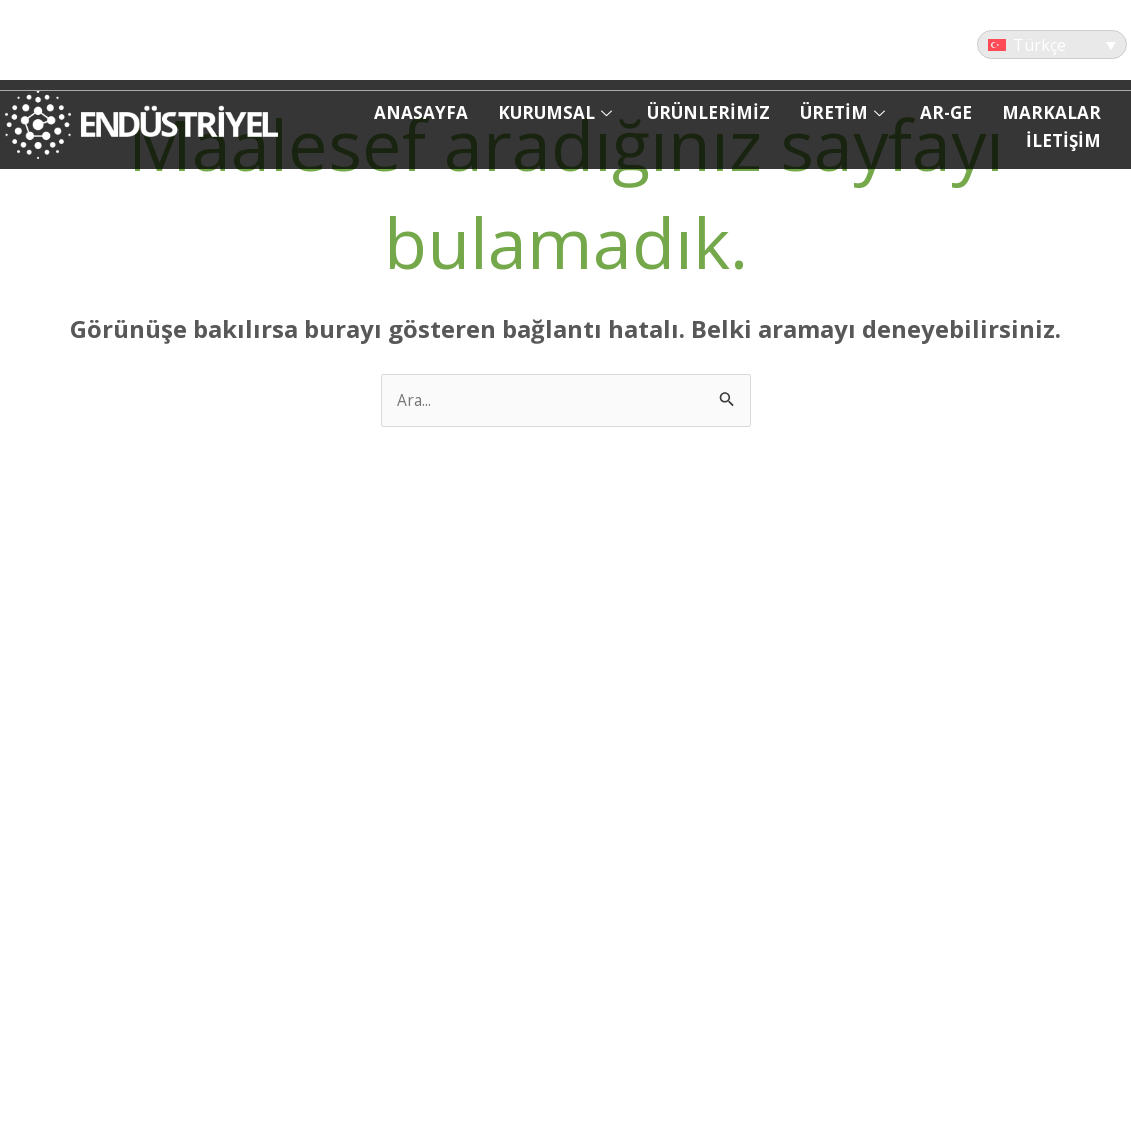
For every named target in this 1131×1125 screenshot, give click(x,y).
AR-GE (946, 112)
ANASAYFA (421, 112)
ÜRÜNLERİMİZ (708, 112)
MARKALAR (1051, 112)
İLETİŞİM (1063, 140)
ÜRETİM (845, 112)
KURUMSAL (557, 112)
